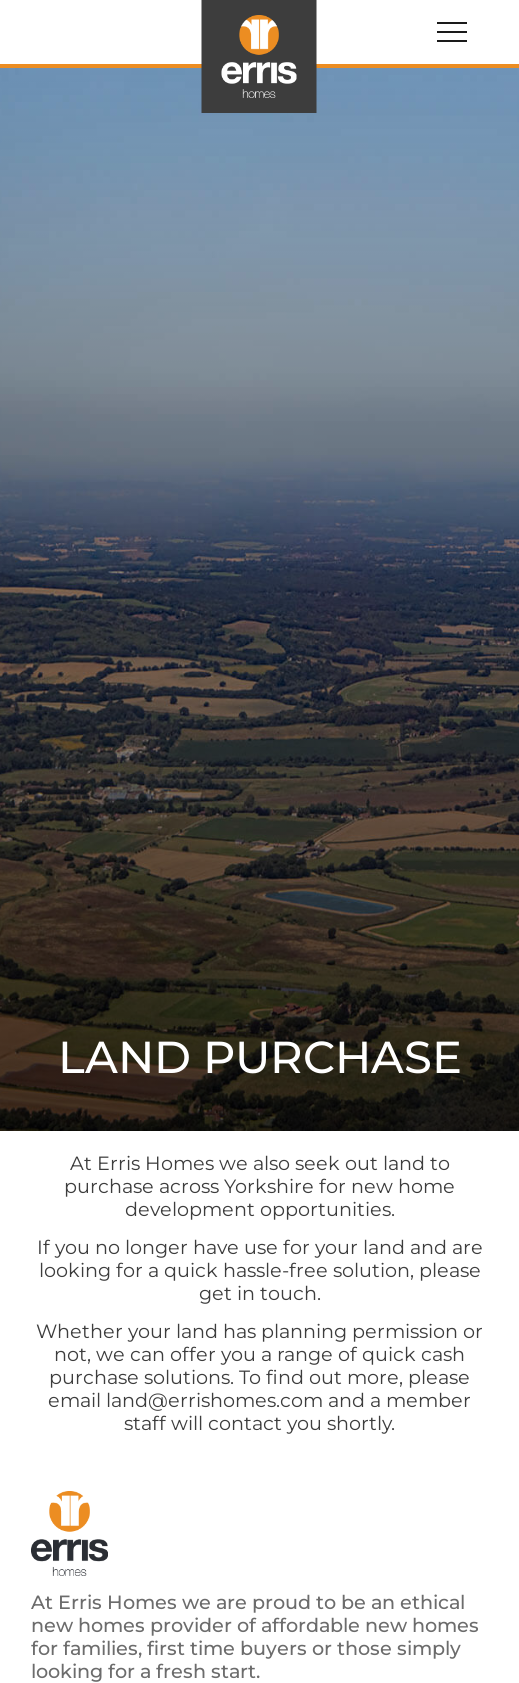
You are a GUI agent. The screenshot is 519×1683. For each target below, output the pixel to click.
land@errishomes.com (214, 1400)
